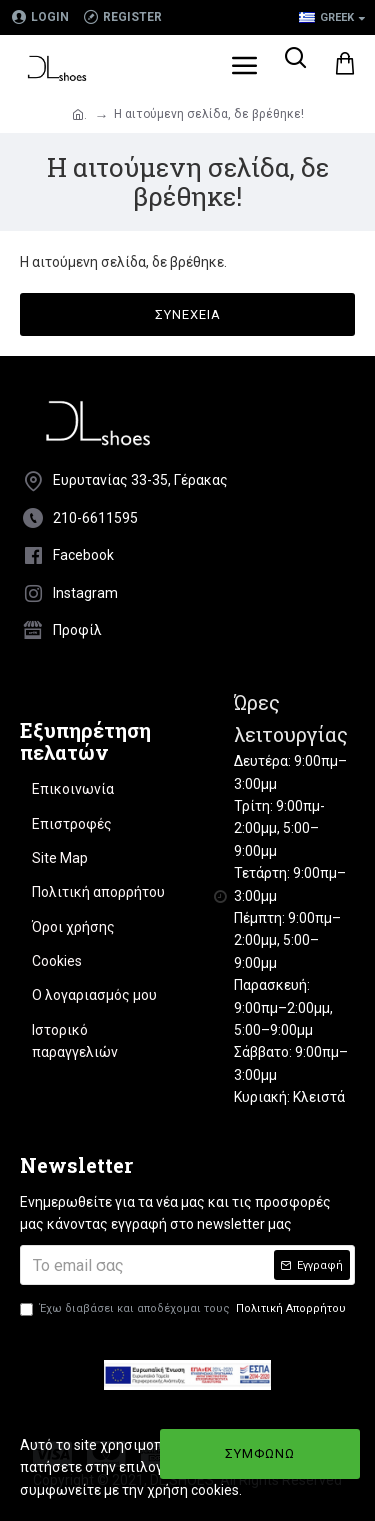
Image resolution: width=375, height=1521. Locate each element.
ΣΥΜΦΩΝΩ (260, 1453)
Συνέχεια (188, 314)
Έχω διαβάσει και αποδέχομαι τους (184, 1309)
